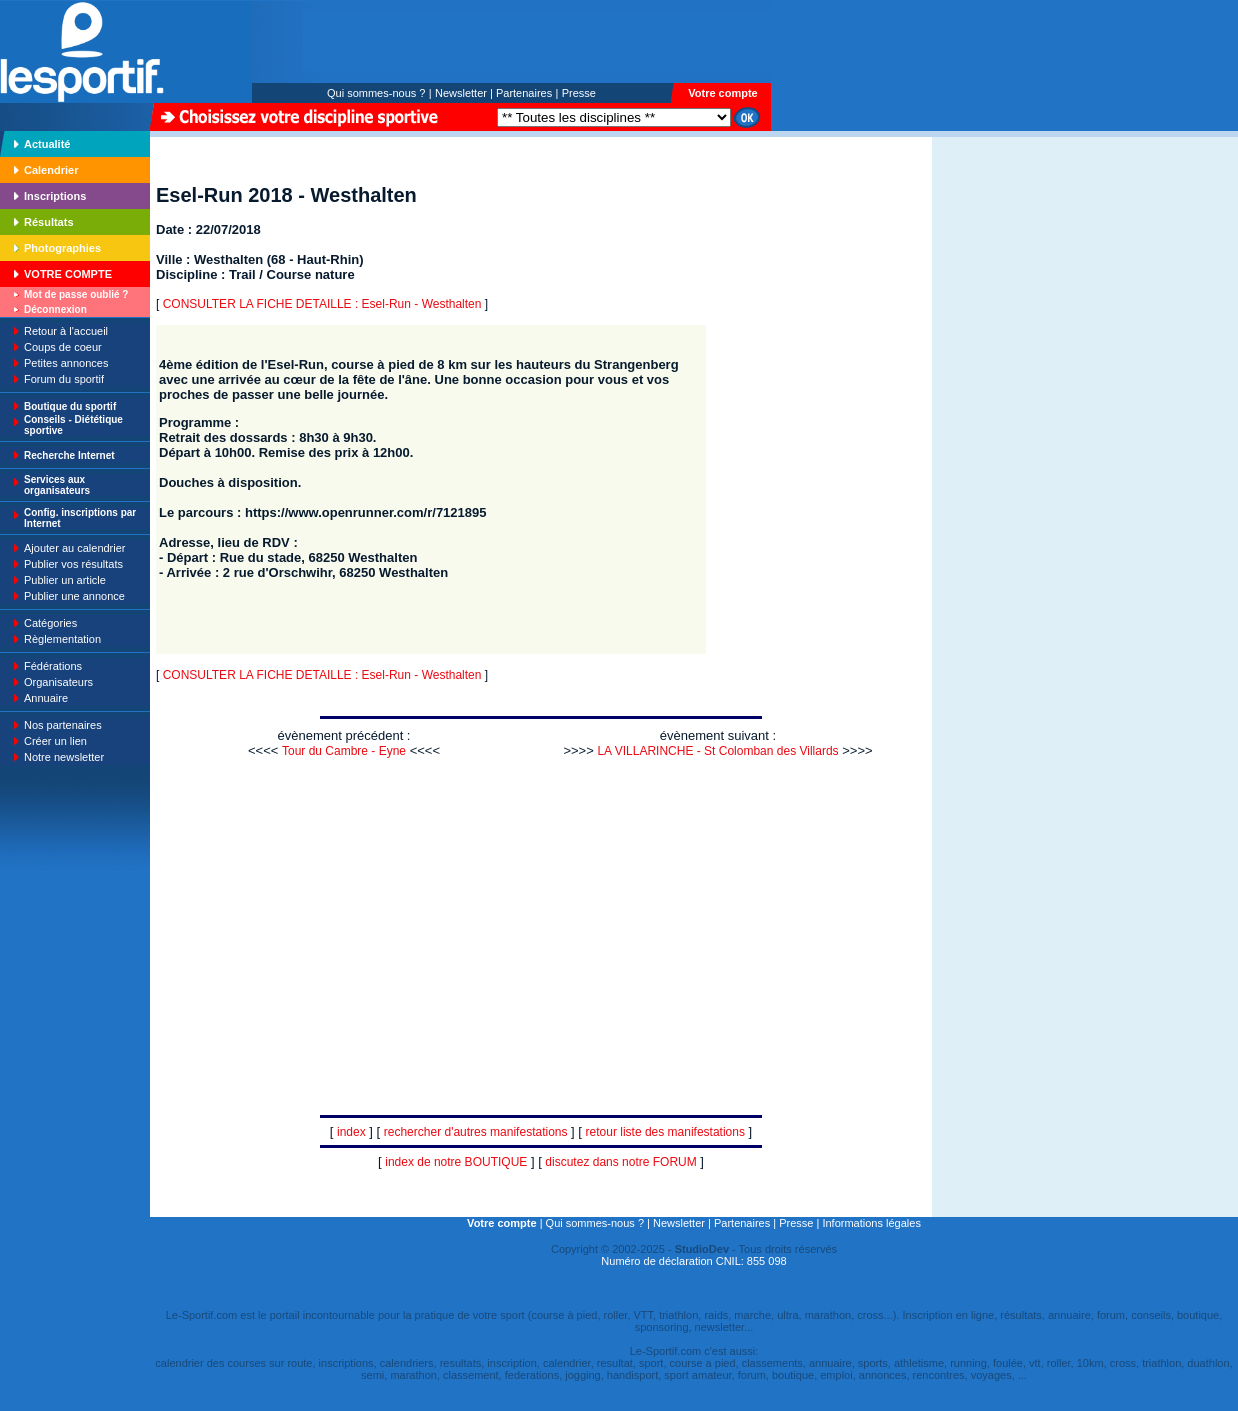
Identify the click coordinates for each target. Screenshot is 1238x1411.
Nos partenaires (63, 725)
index (351, 1132)
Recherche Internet (69, 455)
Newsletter (461, 93)
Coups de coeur (63, 347)
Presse (579, 93)
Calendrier (51, 170)
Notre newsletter (64, 757)
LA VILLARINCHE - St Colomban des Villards (717, 751)
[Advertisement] (995, 274)
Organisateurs (58, 682)
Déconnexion (55, 309)
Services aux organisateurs (57, 485)
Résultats (49, 222)
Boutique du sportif (70, 406)
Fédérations (53, 666)
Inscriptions (55, 196)
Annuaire (46, 698)
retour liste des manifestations (665, 1132)
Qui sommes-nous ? (376, 93)
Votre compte (722, 93)
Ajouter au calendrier (75, 548)
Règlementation (62, 639)
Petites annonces (66, 363)
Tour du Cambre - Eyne (344, 751)
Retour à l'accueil (66, 331)
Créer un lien (55, 741)
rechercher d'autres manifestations (476, 1132)
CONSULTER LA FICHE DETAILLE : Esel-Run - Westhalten (322, 304)
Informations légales (871, 1223)
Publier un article (65, 580)
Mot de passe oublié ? (76, 294)
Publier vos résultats (73, 564)
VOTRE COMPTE (68, 274)
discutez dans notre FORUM (620, 1162)
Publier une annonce (74, 596)
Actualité (47, 144)
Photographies (62, 248)
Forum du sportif (64, 379)
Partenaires (524, 93)
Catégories (50, 623)
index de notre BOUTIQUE (456, 1162)
